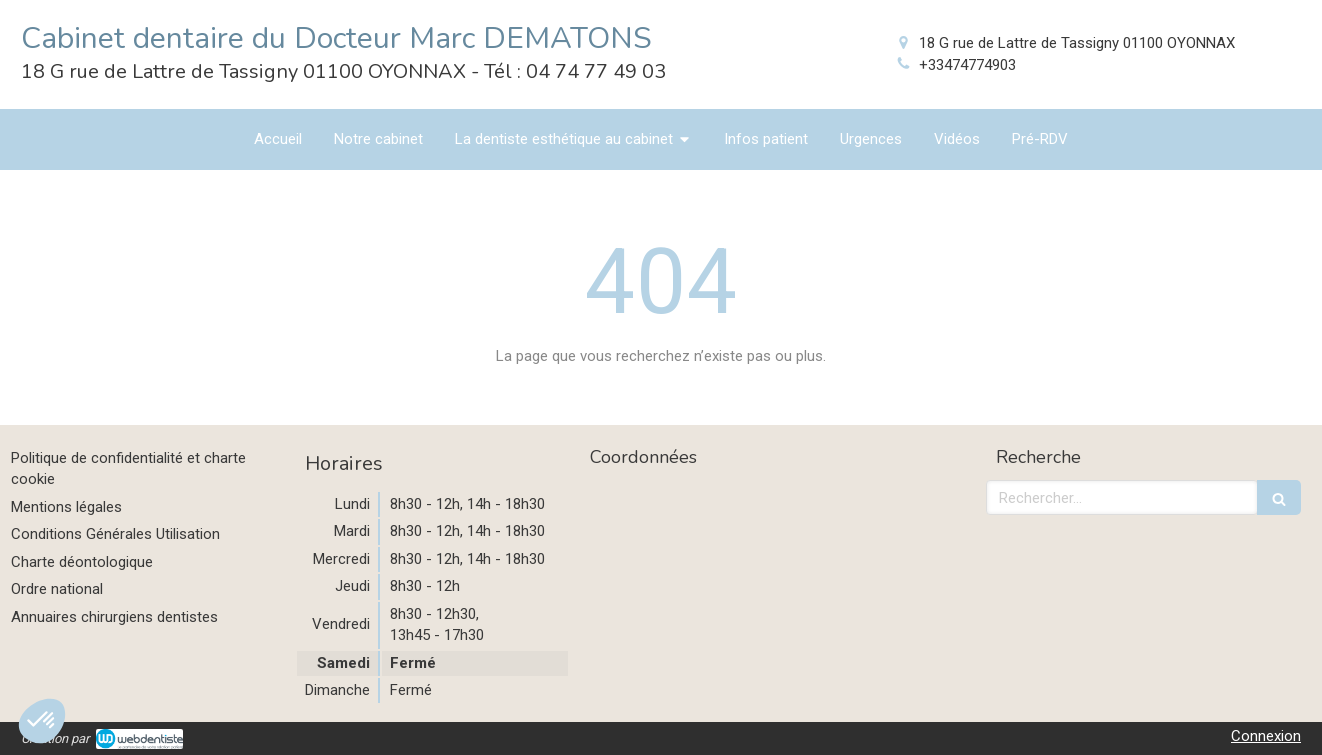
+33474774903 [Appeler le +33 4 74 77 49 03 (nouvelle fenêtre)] (967, 65)
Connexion (1266, 736)
